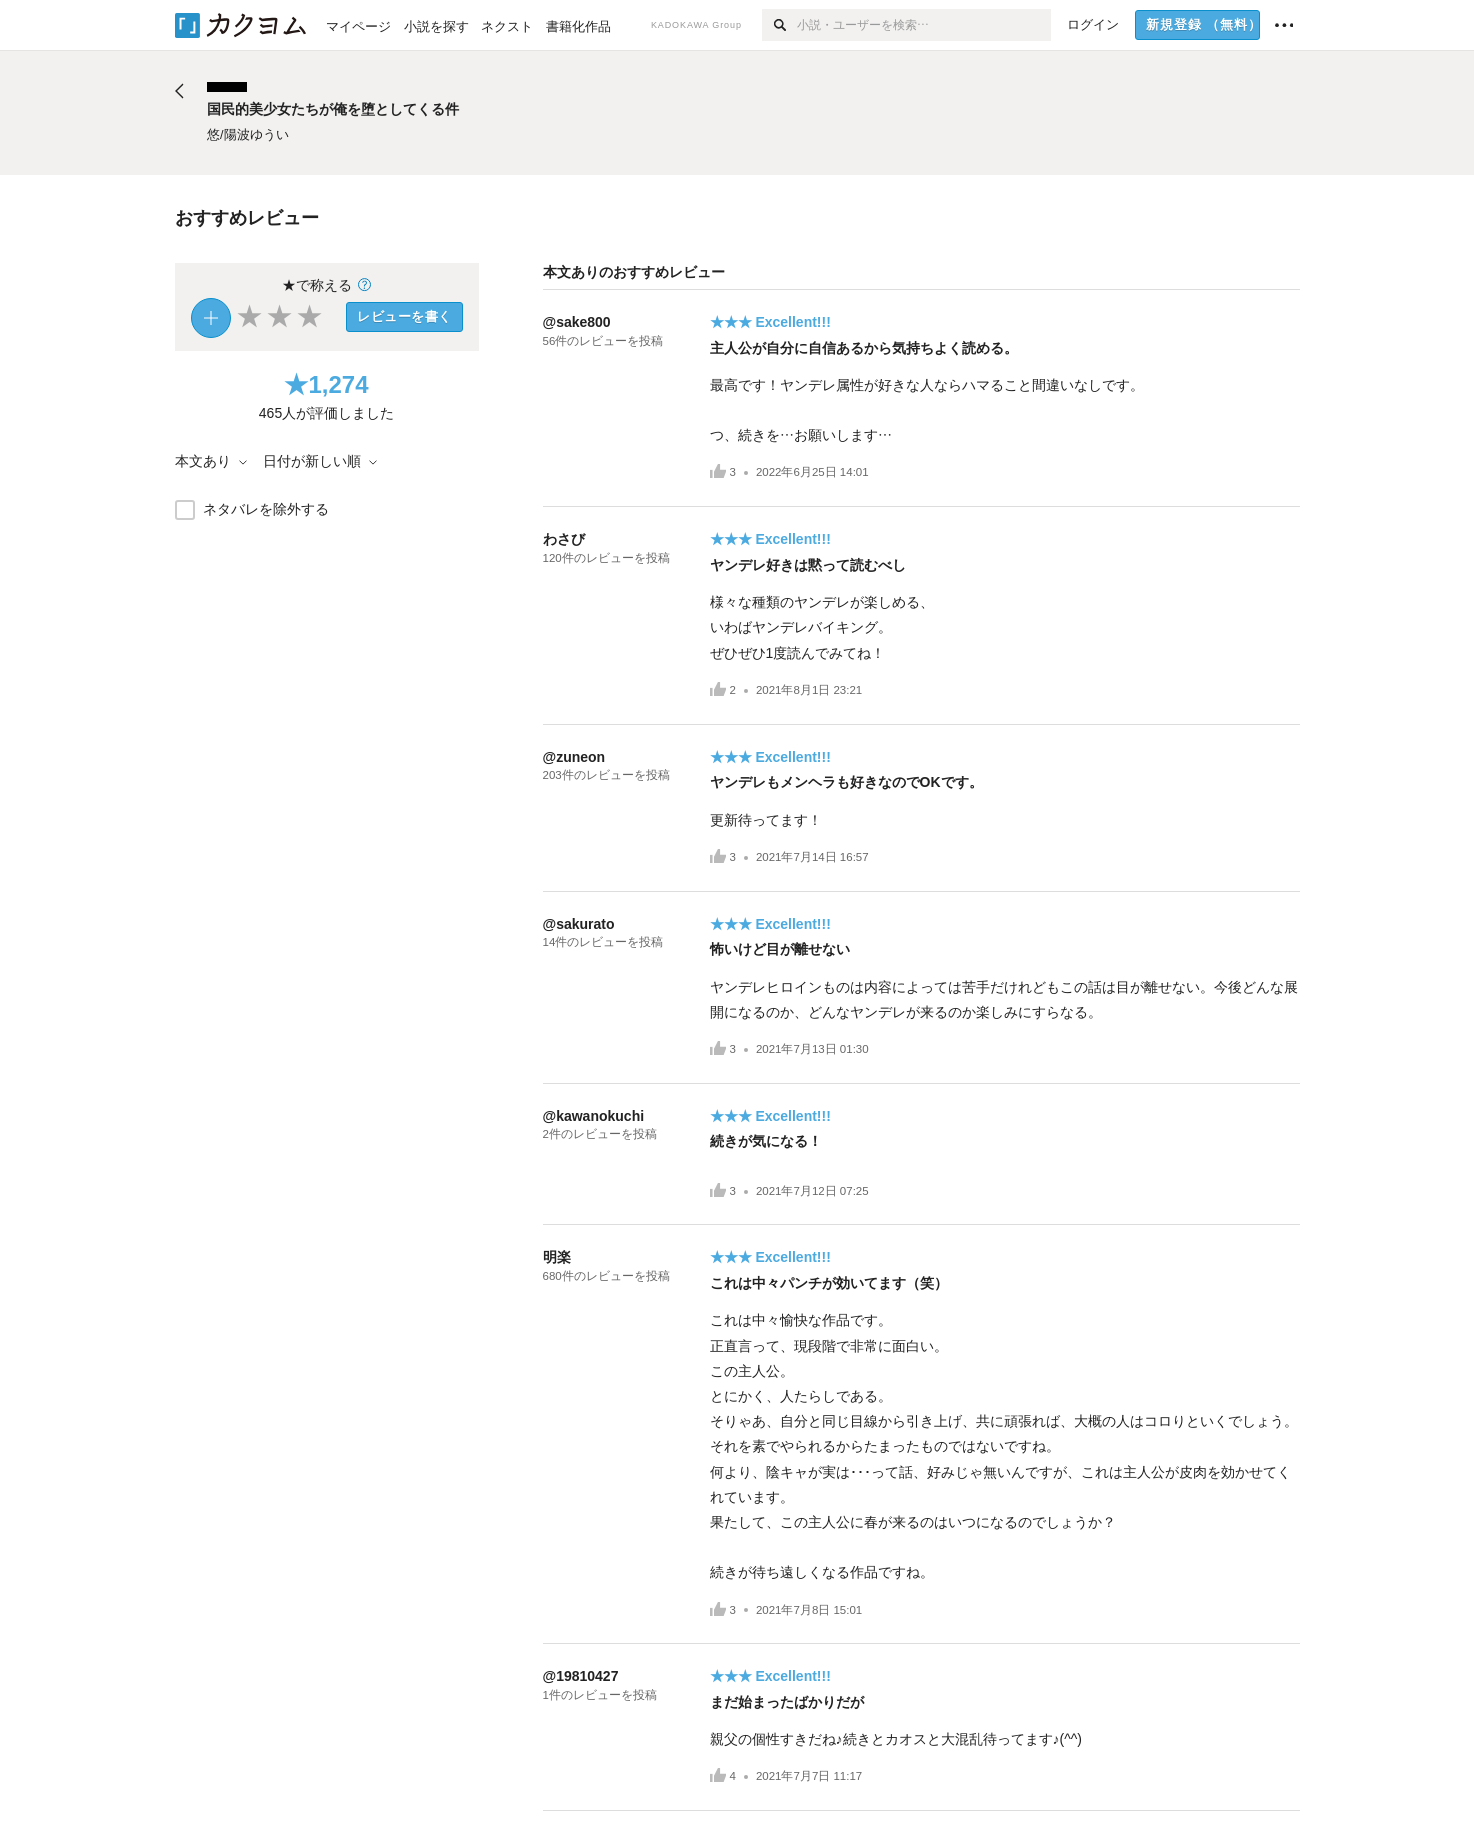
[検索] (779, 25)
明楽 (557, 1257)
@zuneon (574, 757)
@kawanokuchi (594, 1116)
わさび (564, 539)
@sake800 (577, 322)
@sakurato (579, 924)
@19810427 (581, 1676)
